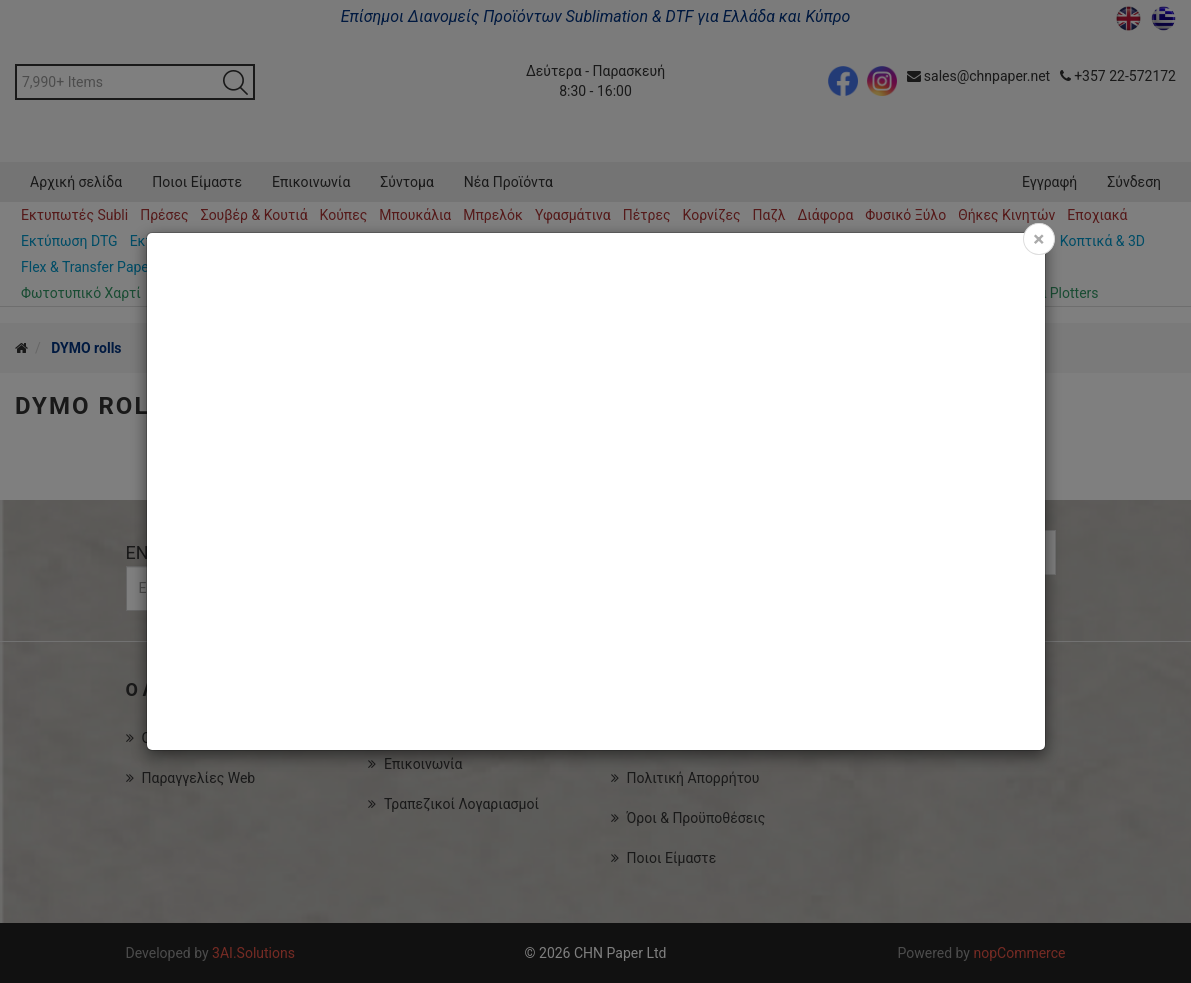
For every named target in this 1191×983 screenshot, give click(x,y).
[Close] (1038, 239)
